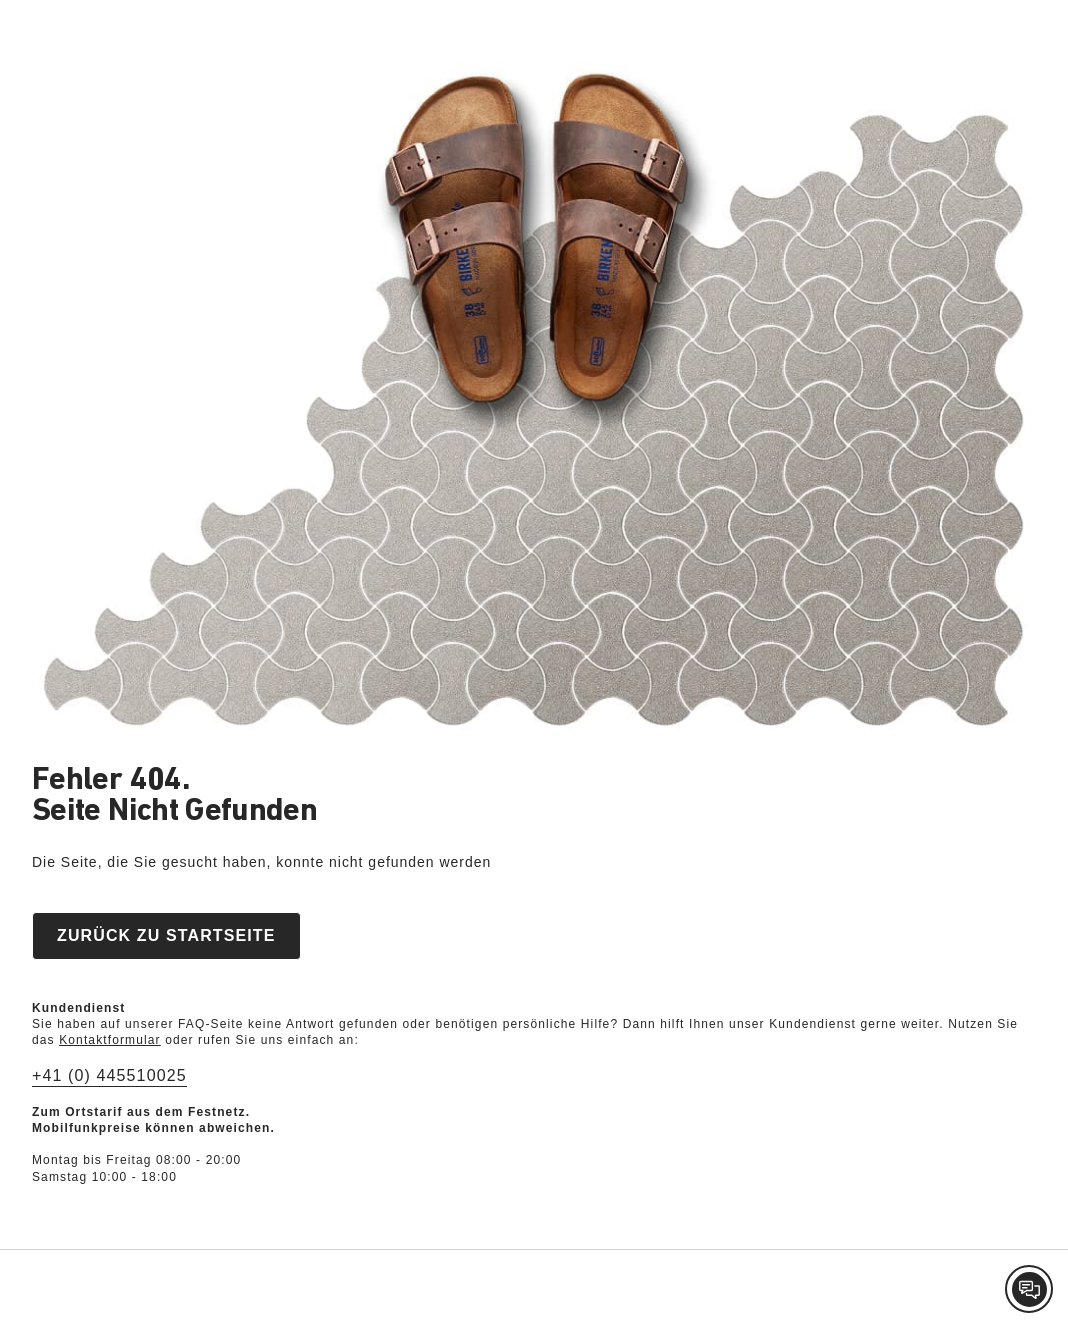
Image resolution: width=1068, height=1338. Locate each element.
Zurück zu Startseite (166, 935)
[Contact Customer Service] (1029, 1289)
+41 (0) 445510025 (109, 1075)
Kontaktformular (110, 1040)
